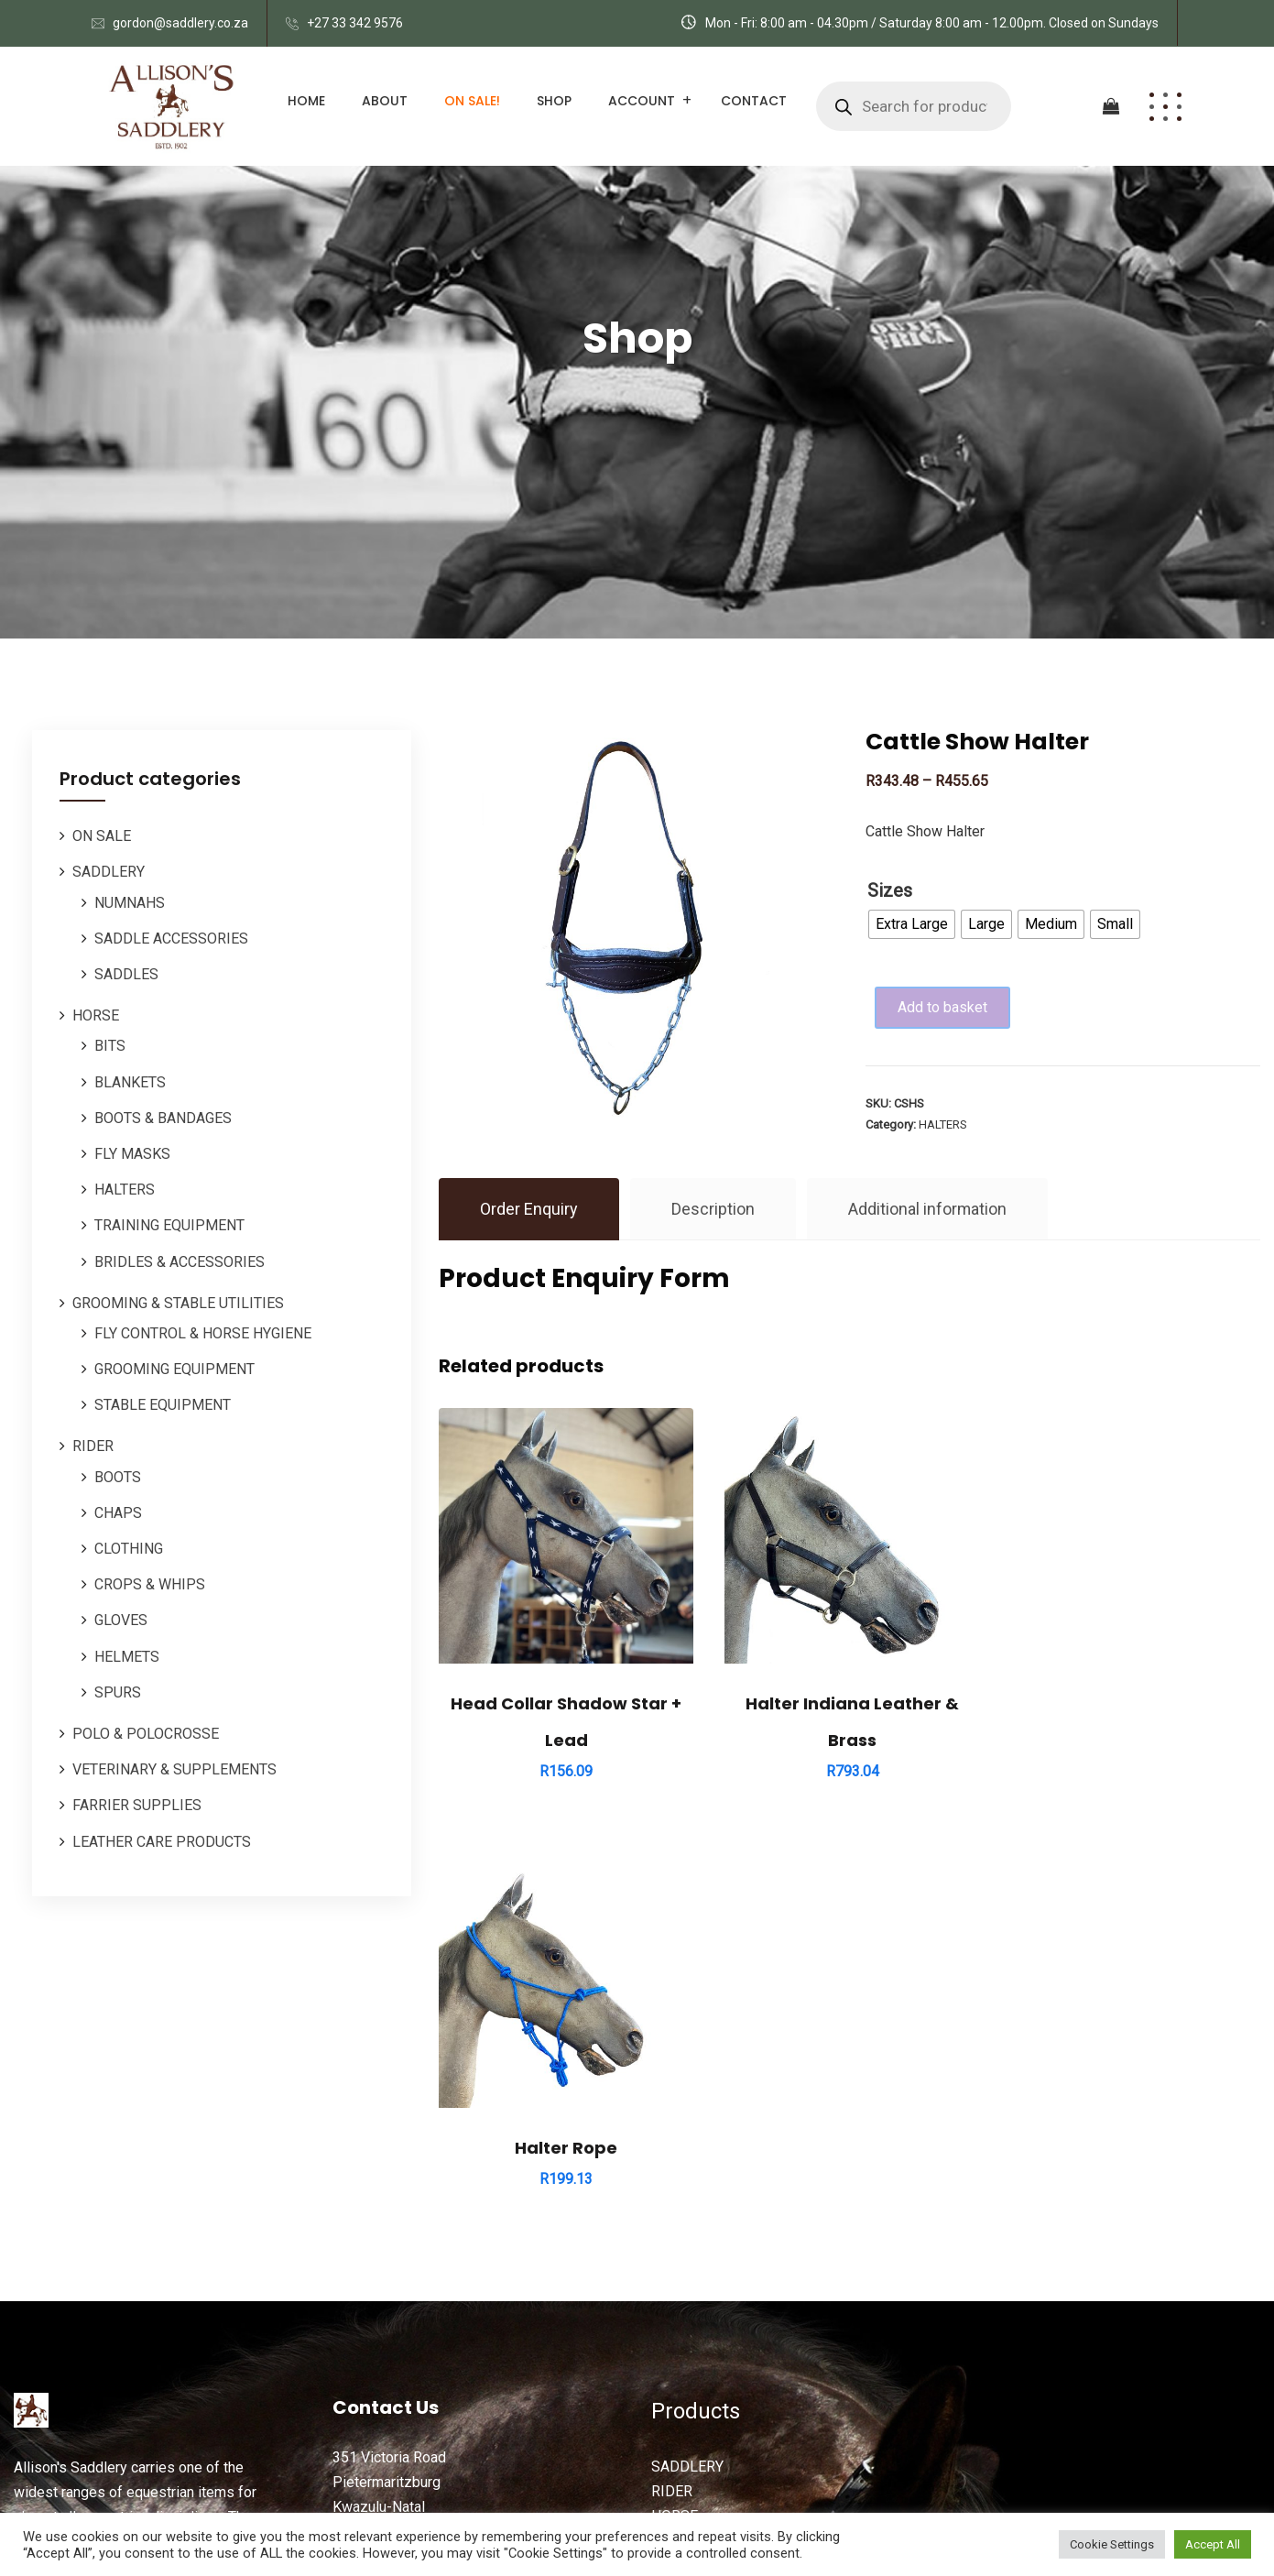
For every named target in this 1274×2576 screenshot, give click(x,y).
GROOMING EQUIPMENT (174, 1369)
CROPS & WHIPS (149, 1584)
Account (641, 101)
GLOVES (120, 1620)
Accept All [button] (1212, 2544)
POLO (670, 2195)
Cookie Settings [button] (1112, 2544)
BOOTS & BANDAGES (163, 1118)
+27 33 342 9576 (355, 23)
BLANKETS (130, 1082)
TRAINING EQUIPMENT (169, 1225)
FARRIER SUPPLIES (136, 1805)
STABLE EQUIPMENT (162, 1405)
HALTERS (124, 1189)
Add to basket (945, 1007)
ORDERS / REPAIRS (715, 2244)
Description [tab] (713, 1208)
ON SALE (101, 836)
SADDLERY (108, 871)
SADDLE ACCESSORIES (171, 938)
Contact (754, 101)
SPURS (117, 1692)
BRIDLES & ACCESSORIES (179, 1262)
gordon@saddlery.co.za (180, 23)
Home (306, 101)
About (385, 101)
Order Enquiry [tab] (529, 1208)
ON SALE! (472, 101)
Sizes (889, 890)
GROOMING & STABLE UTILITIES (178, 1303)
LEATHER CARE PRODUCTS (161, 1841)
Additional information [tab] (927, 1208)
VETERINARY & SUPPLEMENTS (174, 1769)
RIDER (93, 1446)
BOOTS (117, 1477)
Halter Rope (1133, 1700)
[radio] (911, 924)
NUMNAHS (129, 902)
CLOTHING (128, 1548)
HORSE (95, 1015)
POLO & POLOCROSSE (145, 1733)
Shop (554, 101)
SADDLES (126, 974)
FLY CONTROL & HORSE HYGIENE (202, 1333)
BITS (109, 1045)
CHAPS (118, 1513)
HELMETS (126, 1656)
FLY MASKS (132, 1153)
